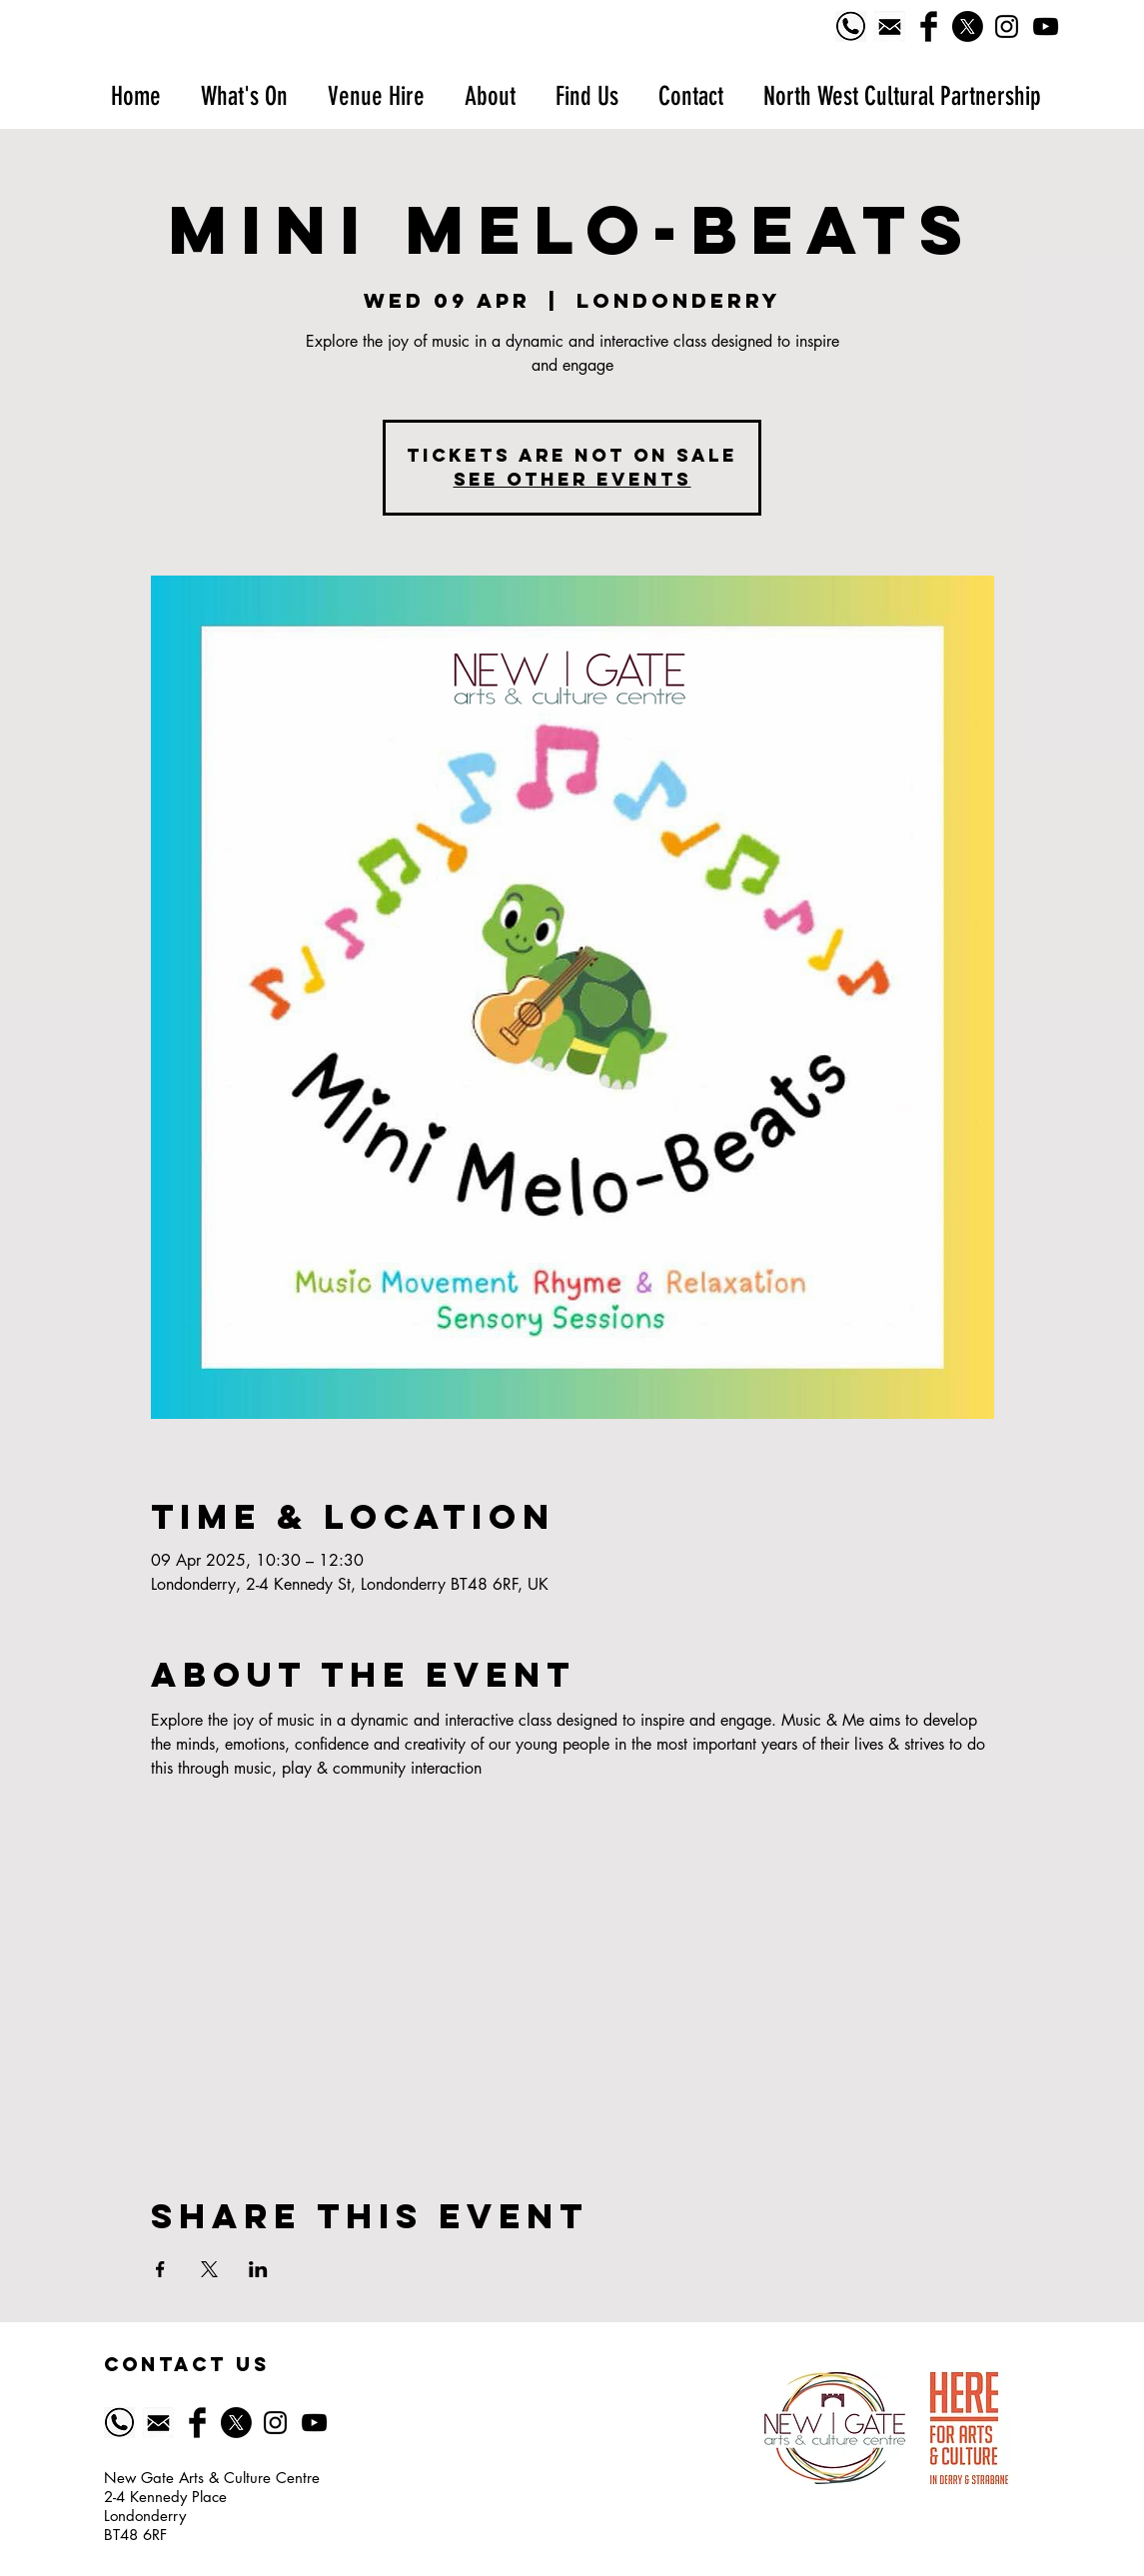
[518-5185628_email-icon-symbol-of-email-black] (889, 26)
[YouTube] (1045, 26)
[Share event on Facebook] (160, 2269)
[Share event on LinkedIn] (258, 2269)
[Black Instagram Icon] (1006, 26)
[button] (244, 96)
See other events (572, 479)
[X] (967, 26)
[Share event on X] (209, 2269)
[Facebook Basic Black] (928, 26)
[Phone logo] (850, 26)
